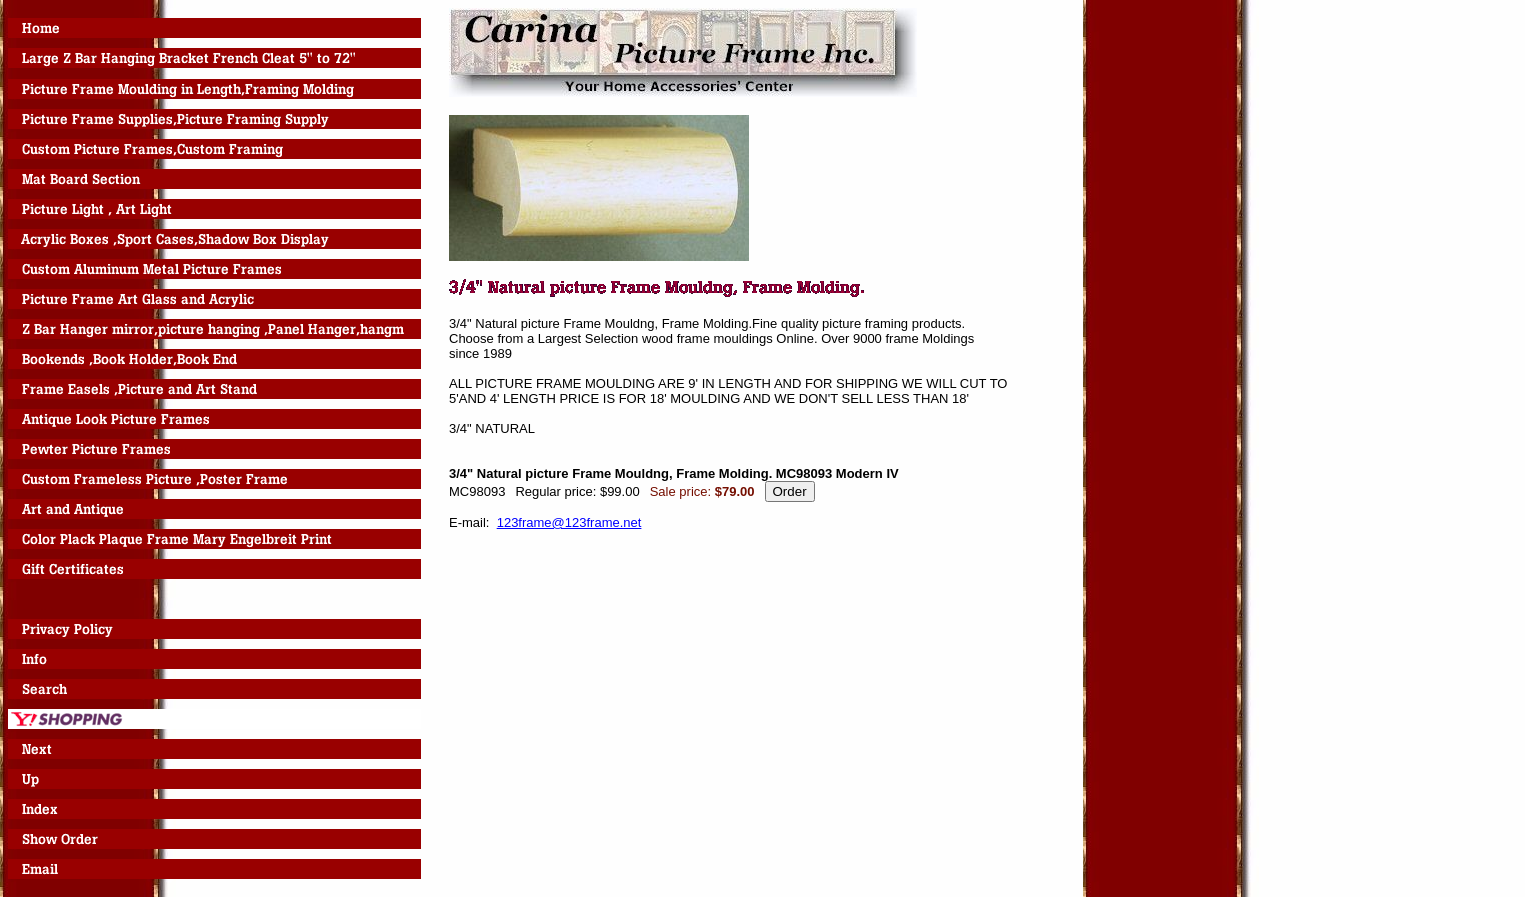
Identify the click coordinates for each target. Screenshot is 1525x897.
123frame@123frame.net (569, 522)
